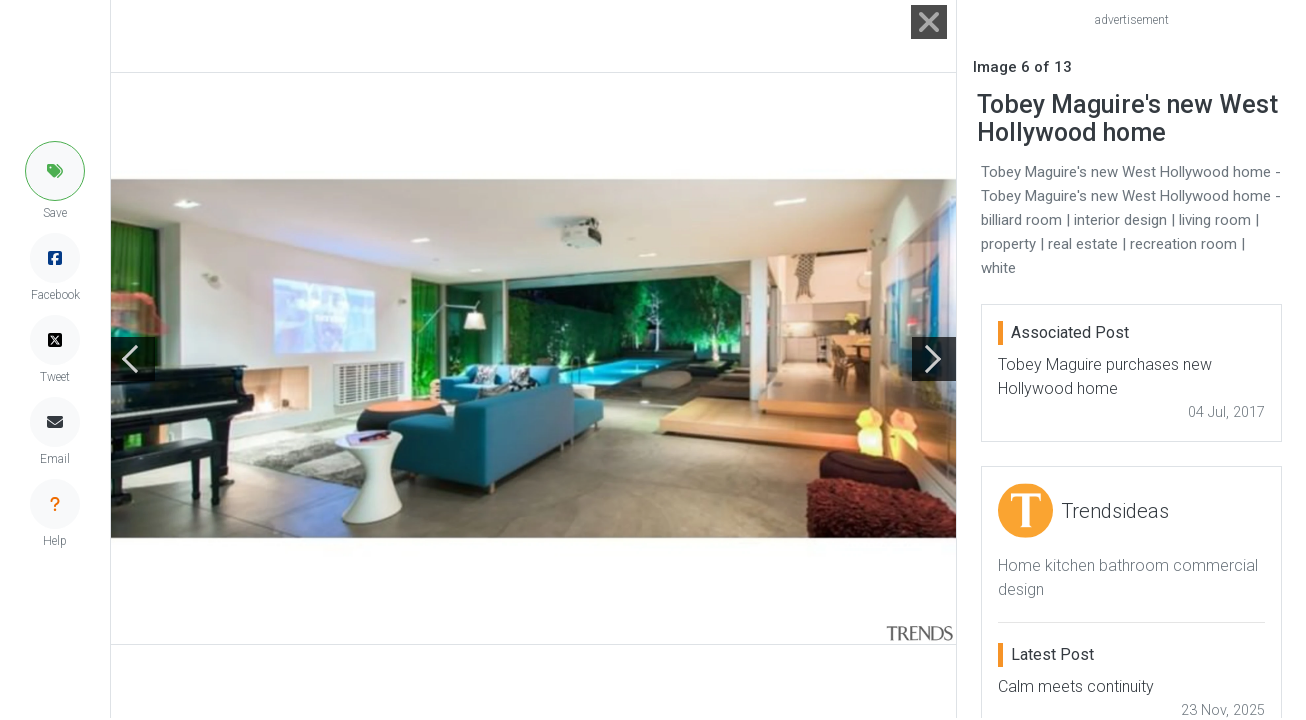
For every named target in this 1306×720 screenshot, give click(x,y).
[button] (55, 171)
